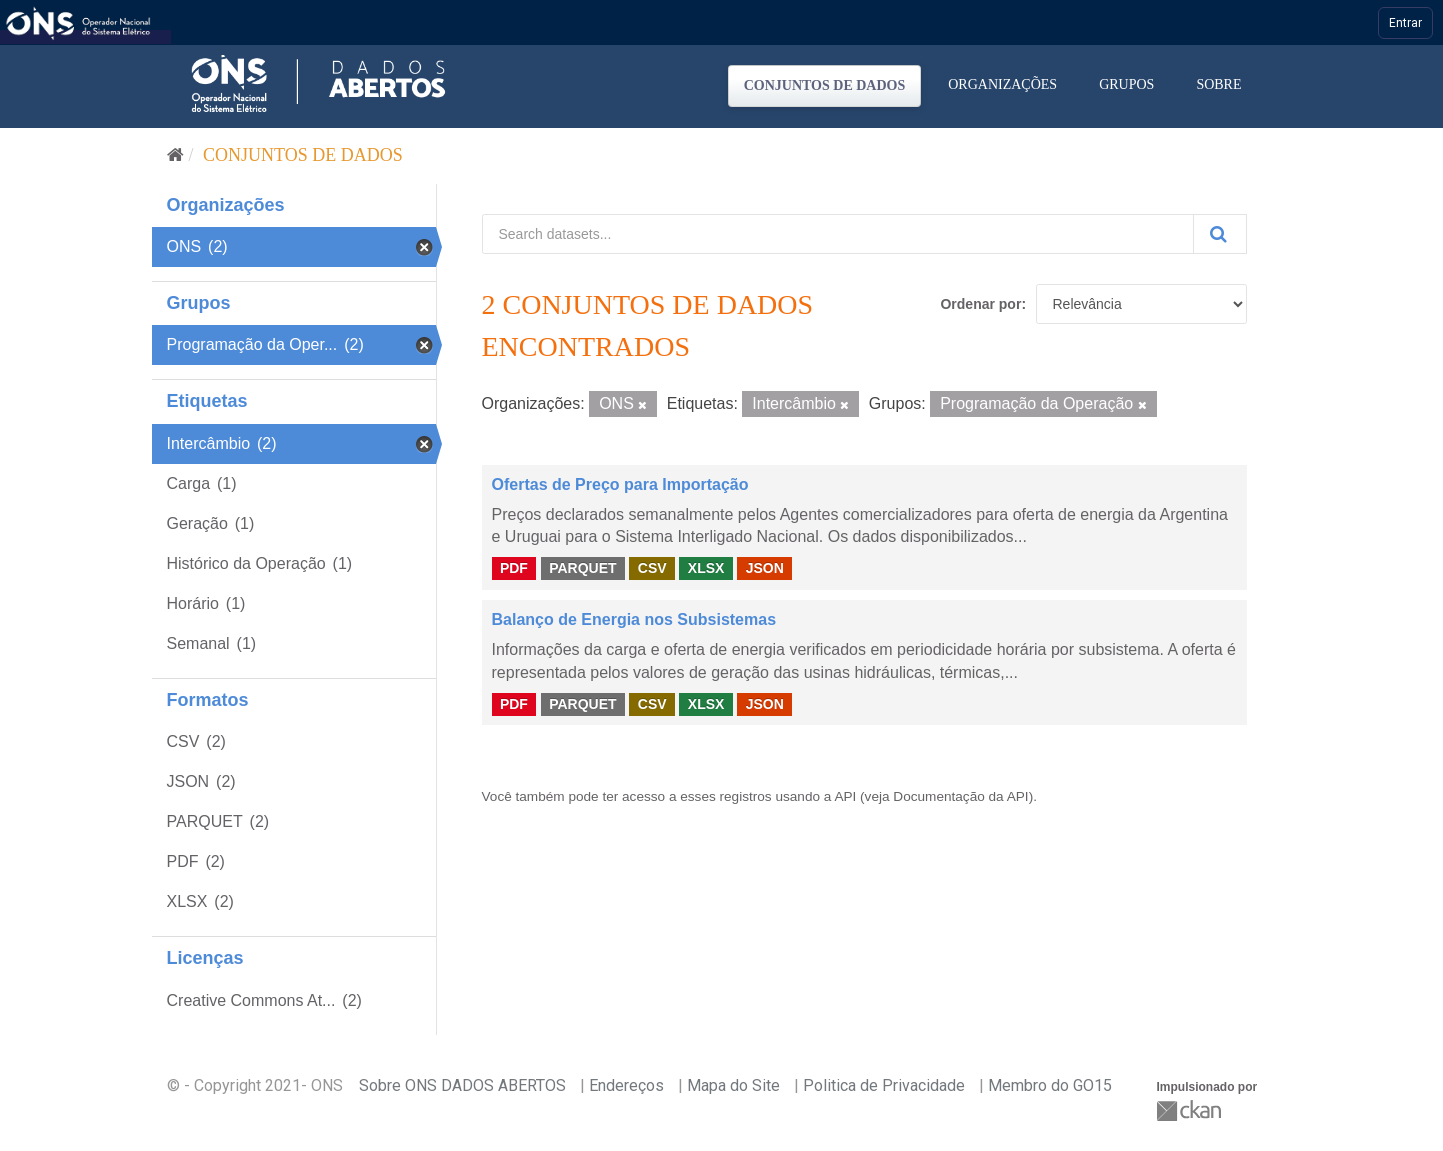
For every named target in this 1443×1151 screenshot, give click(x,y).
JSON (765, 568)
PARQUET (582, 568)
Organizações (1002, 84)
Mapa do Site (733, 1085)
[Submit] (1220, 234)
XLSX (706, 568)
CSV (652, 568)
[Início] (175, 155)
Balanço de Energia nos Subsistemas (634, 619)
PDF (514, 568)
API (845, 796)
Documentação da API (960, 796)
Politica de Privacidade (884, 1085)
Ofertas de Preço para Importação (620, 484)
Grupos (1126, 84)
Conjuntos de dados (825, 85)
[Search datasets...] (838, 234)
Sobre (1218, 84)
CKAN (1191, 1110)
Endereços (626, 1085)
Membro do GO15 (1050, 1085)
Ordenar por (980, 304)
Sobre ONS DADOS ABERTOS (462, 1085)
